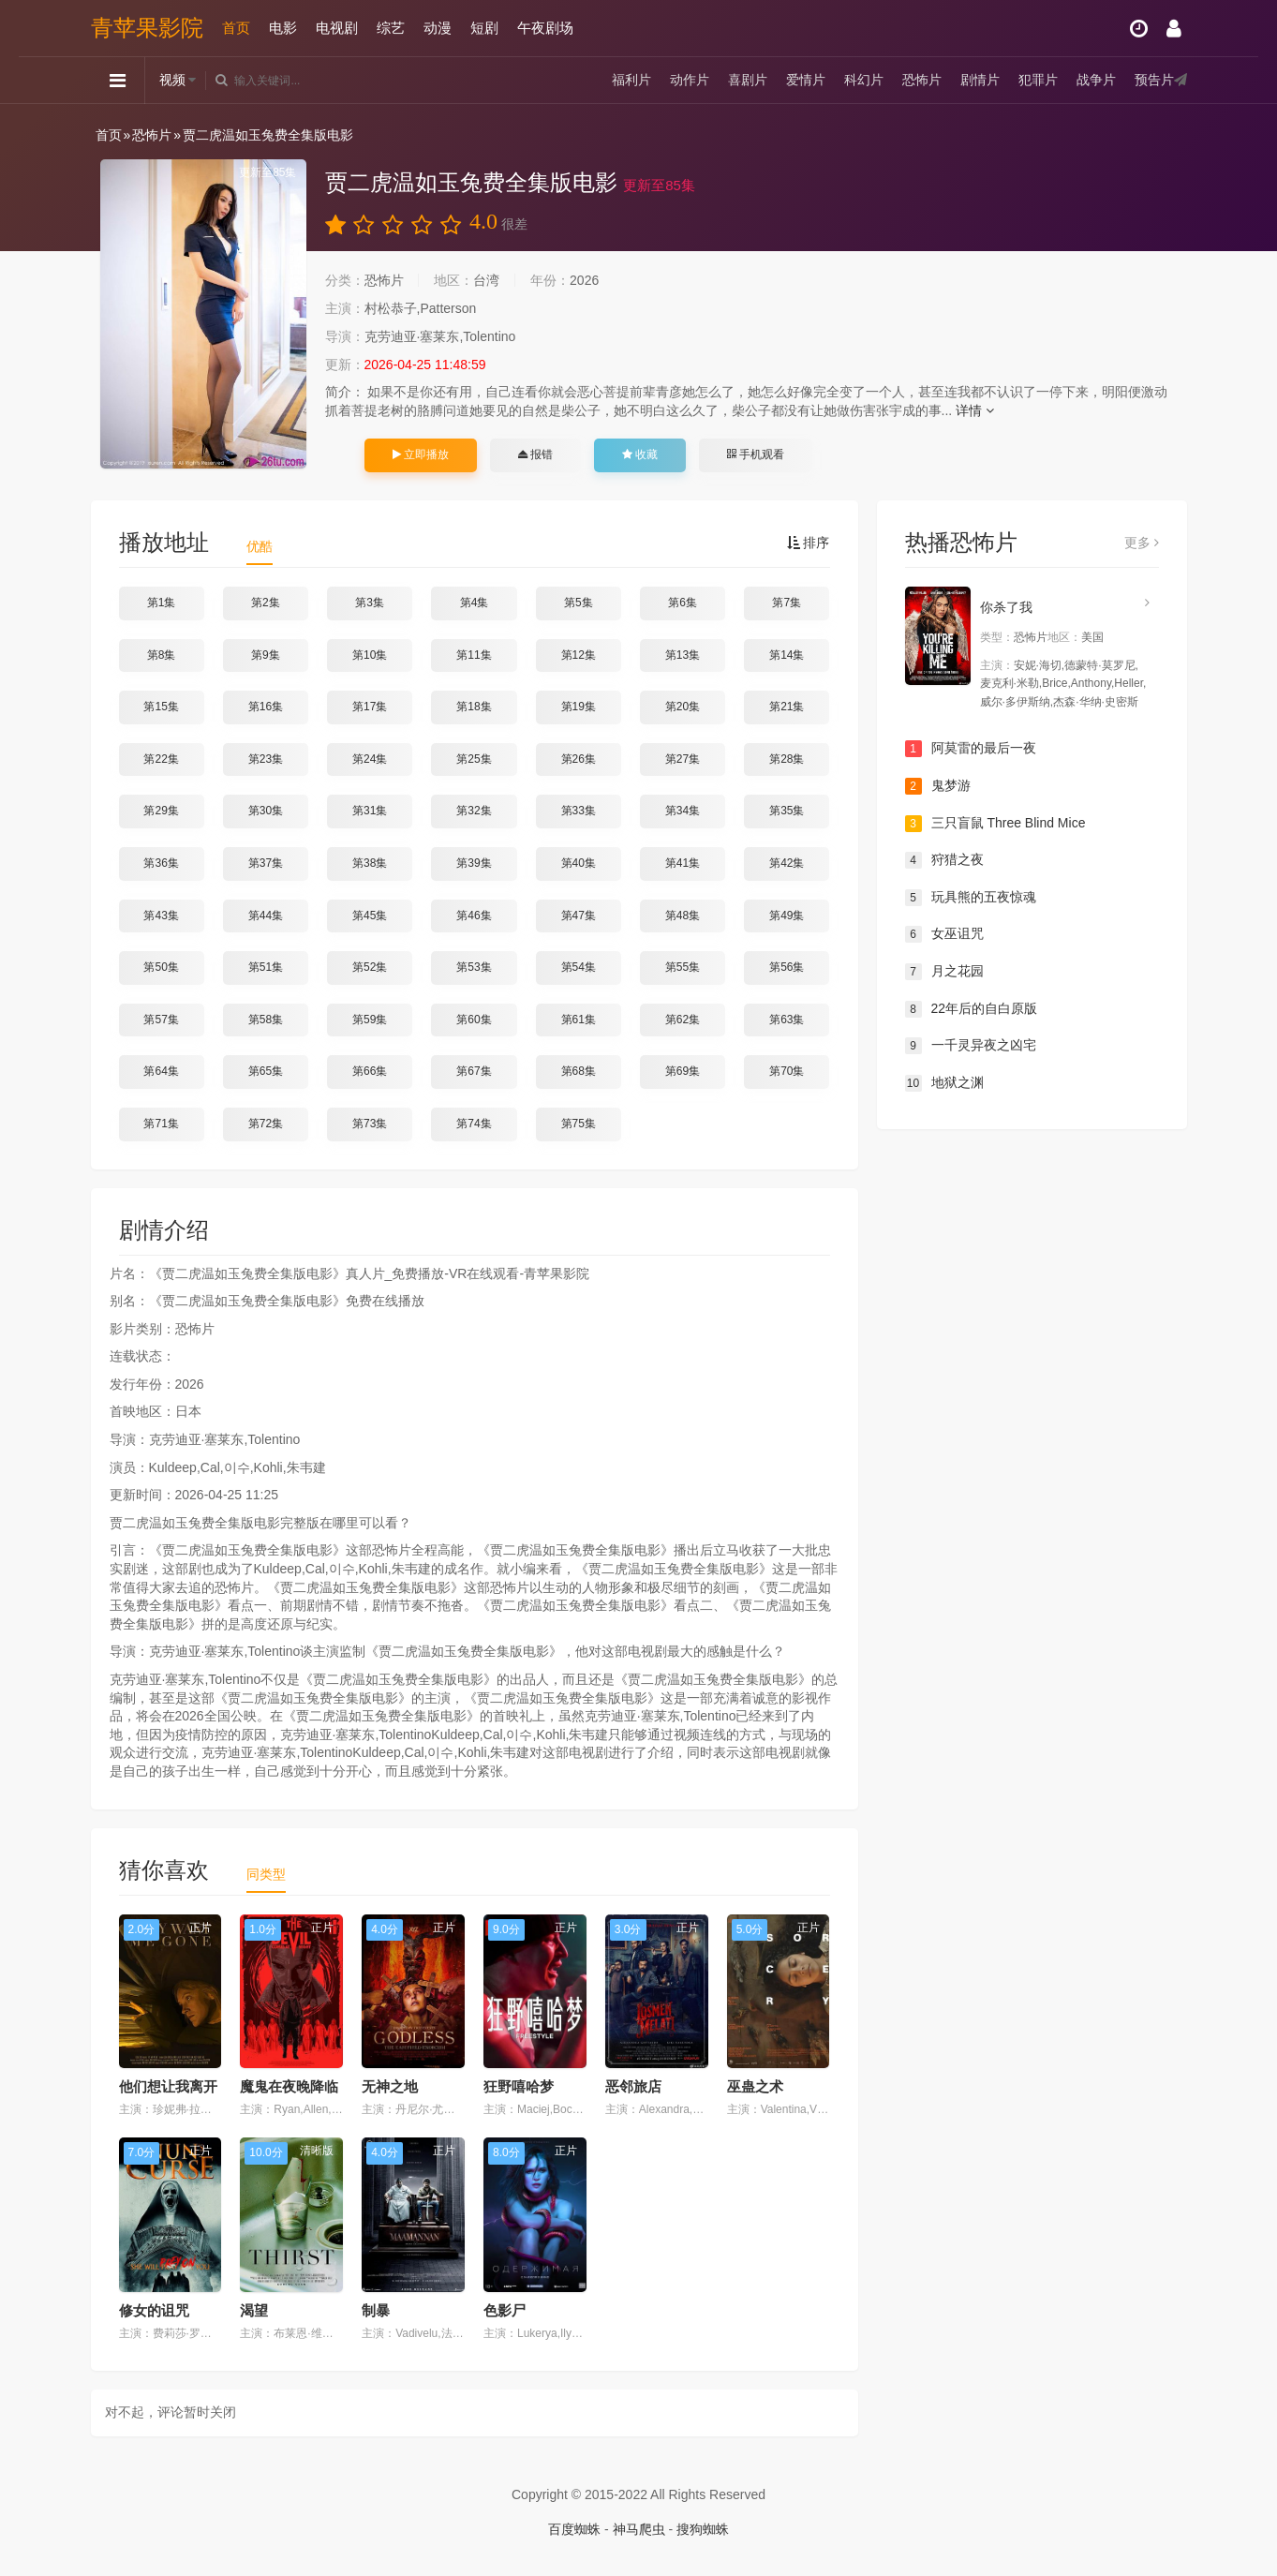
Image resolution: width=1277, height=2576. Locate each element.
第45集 (369, 915)
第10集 (369, 655)
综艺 (391, 28)
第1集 (161, 602)
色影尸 (504, 2310)
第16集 (265, 706)
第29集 (160, 810)
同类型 (266, 1874)
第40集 (578, 863)
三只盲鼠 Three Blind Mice (995, 823)
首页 (236, 28)
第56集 (786, 967)
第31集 (369, 810)
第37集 (265, 863)
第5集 (578, 602)
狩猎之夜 (944, 860)
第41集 (682, 863)
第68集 (578, 1071)
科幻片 (864, 79)
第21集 (786, 706)
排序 (808, 542)
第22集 (160, 759)
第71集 (160, 1123)
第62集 (682, 1019)
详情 (975, 410)
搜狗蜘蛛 (702, 2529)
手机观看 (755, 454)
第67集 (473, 1071)
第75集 (578, 1123)
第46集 (473, 915)
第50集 (160, 967)
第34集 (682, 810)
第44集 (265, 915)
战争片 (1096, 79)
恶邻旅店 (633, 2086)
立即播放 (421, 454)
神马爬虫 (639, 2529)
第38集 (369, 863)
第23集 (265, 759)
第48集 (682, 915)
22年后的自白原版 (971, 1009)
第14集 (786, 655)
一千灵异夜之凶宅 (970, 1045)
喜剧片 (747, 79)
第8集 (161, 655)
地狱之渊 (944, 1083)
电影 (283, 28)
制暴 (376, 2310)
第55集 (682, 967)
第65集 (265, 1071)
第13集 (682, 655)
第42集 (786, 863)
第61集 (578, 1019)
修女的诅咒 (154, 2310)
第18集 (473, 706)
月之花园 (944, 971)
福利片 (631, 79)
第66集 (369, 1071)
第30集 (265, 810)
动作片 (689, 79)
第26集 (578, 759)
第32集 (473, 810)
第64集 (160, 1071)
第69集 (682, 1071)
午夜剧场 (545, 28)
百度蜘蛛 (574, 2529)
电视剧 (337, 28)
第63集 (786, 1019)
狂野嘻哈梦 (518, 2086)
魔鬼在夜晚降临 (289, 2086)
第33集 (578, 810)
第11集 (473, 655)
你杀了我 (1006, 607)
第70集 (786, 1071)
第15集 (160, 706)
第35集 (786, 810)
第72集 (265, 1123)
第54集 (578, 967)
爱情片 (805, 79)
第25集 (473, 759)
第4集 (474, 602)
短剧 (484, 28)
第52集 (369, 967)
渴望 (254, 2310)
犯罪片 (1038, 79)
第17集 (369, 706)
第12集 (578, 655)
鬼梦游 (938, 786)
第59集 (369, 1019)
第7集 (786, 602)
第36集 (160, 863)
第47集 (578, 915)
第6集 (682, 602)
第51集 (265, 967)
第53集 (473, 967)
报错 (535, 454)
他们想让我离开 (168, 2086)
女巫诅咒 (944, 934)
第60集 (473, 1019)
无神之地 (390, 2086)
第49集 (786, 915)
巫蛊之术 (755, 2086)
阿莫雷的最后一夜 (970, 748)
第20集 (682, 706)
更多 (1141, 542)
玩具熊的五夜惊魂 (970, 897)
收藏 (640, 454)
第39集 (473, 863)
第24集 (369, 759)
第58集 (265, 1019)
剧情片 (980, 79)
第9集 (265, 655)
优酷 (259, 546)
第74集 (473, 1123)
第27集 (682, 759)
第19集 (578, 706)
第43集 (160, 915)
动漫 (437, 28)
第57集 (160, 1019)
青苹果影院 (147, 27)
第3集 (369, 602)
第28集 (786, 759)
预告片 (1154, 79)
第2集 (265, 602)
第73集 (369, 1123)
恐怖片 (922, 79)
